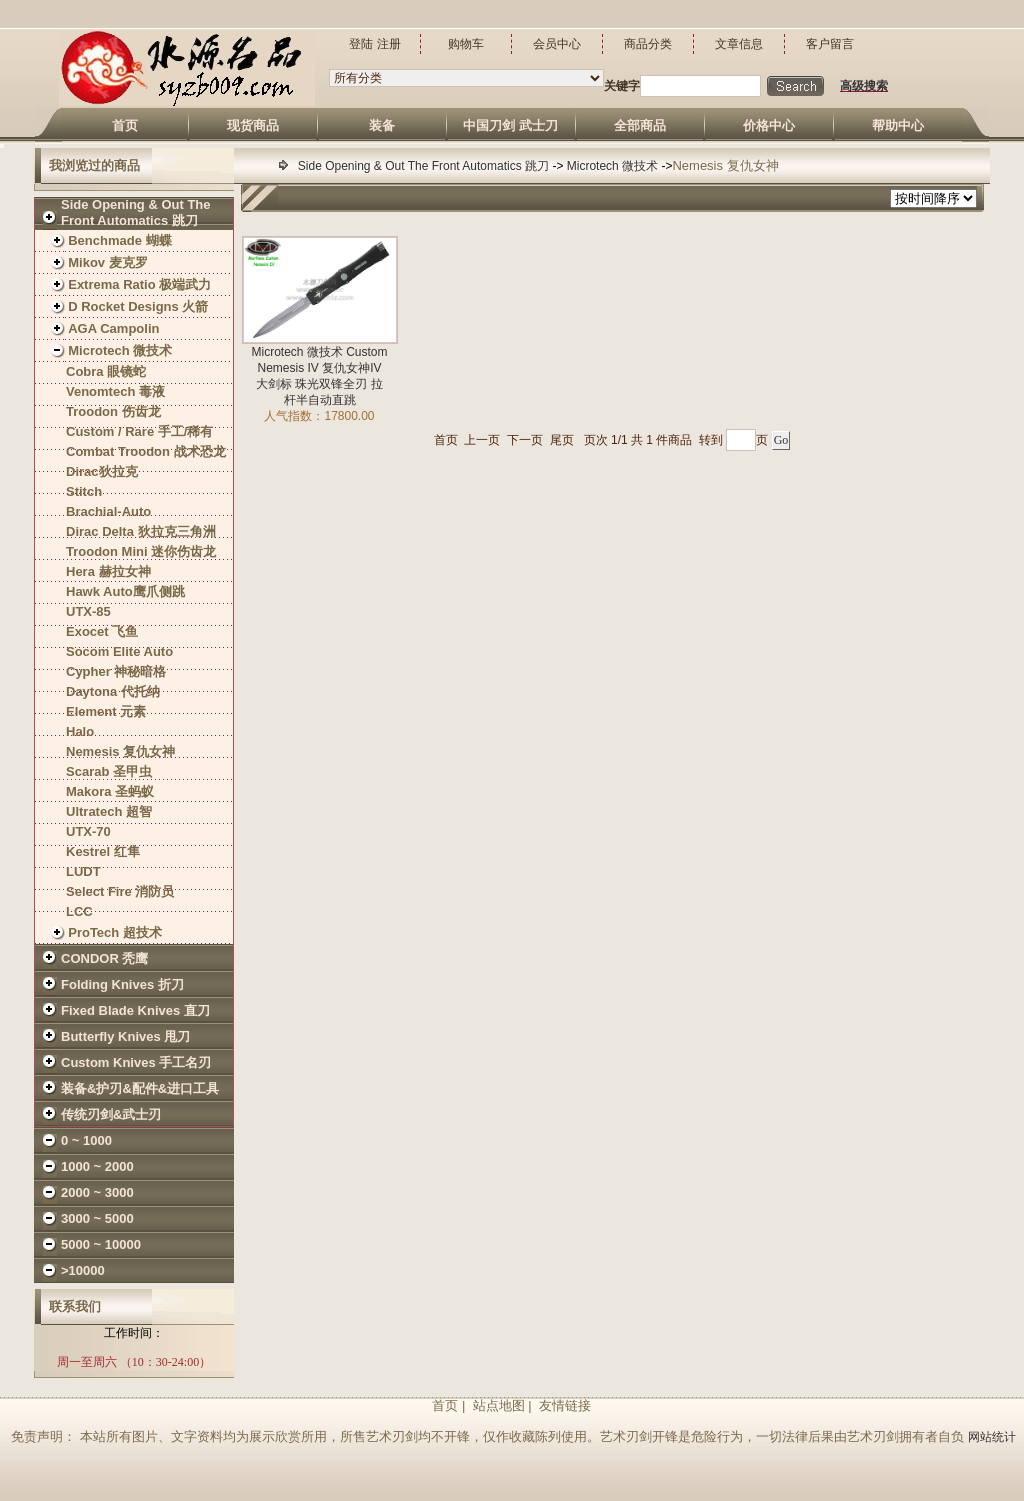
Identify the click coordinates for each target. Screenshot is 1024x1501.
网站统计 (992, 1437)
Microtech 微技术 (614, 166)
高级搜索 (864, 86)
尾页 (562, 440)
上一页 (482, 440)
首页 (446, 440)
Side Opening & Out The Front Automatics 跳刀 (425, 166)
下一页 (525, 440)
